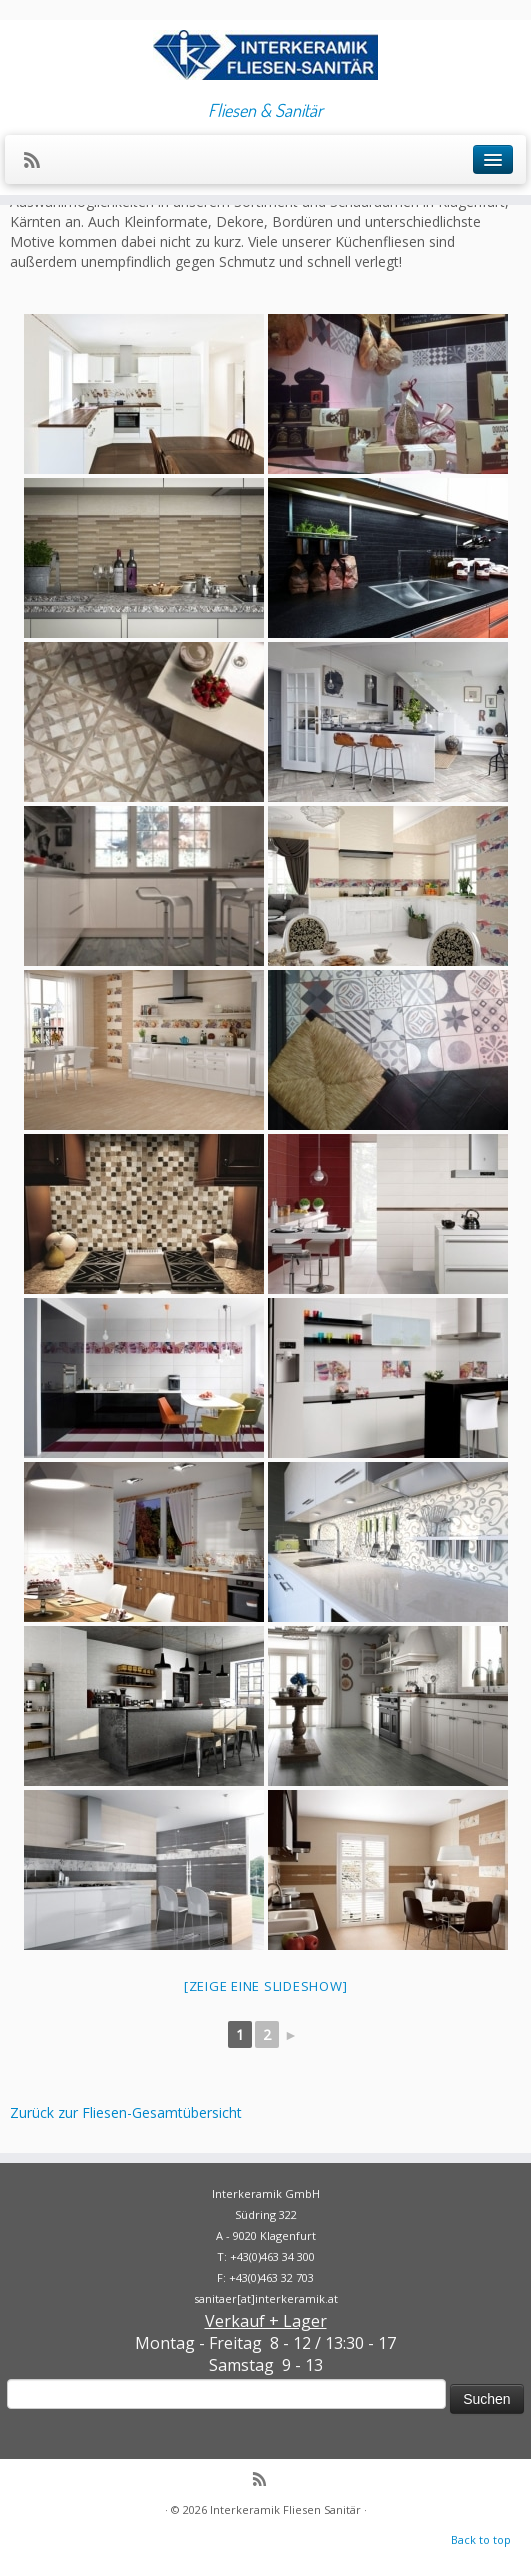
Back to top (481, 2539)
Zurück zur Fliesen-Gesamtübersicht (126, 2112)
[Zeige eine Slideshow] (266, 1986)
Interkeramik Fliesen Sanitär (285, 2509)
